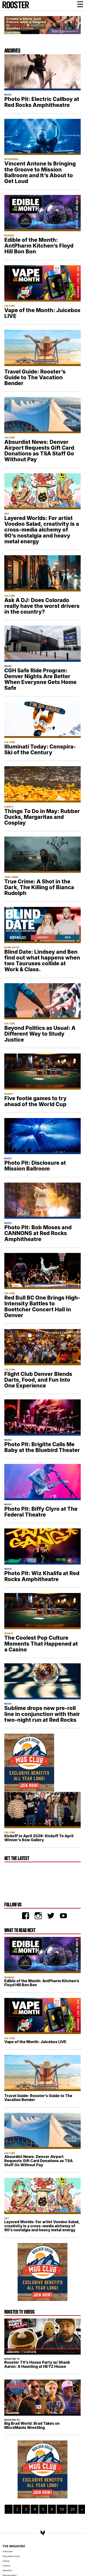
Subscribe (7, 2551)
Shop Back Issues (11, 2556)
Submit (5, 2560)
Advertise (7, 2570)
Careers (6, 2565)
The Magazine (13, 2546)
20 (72, 2509)
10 (61, 2509)
